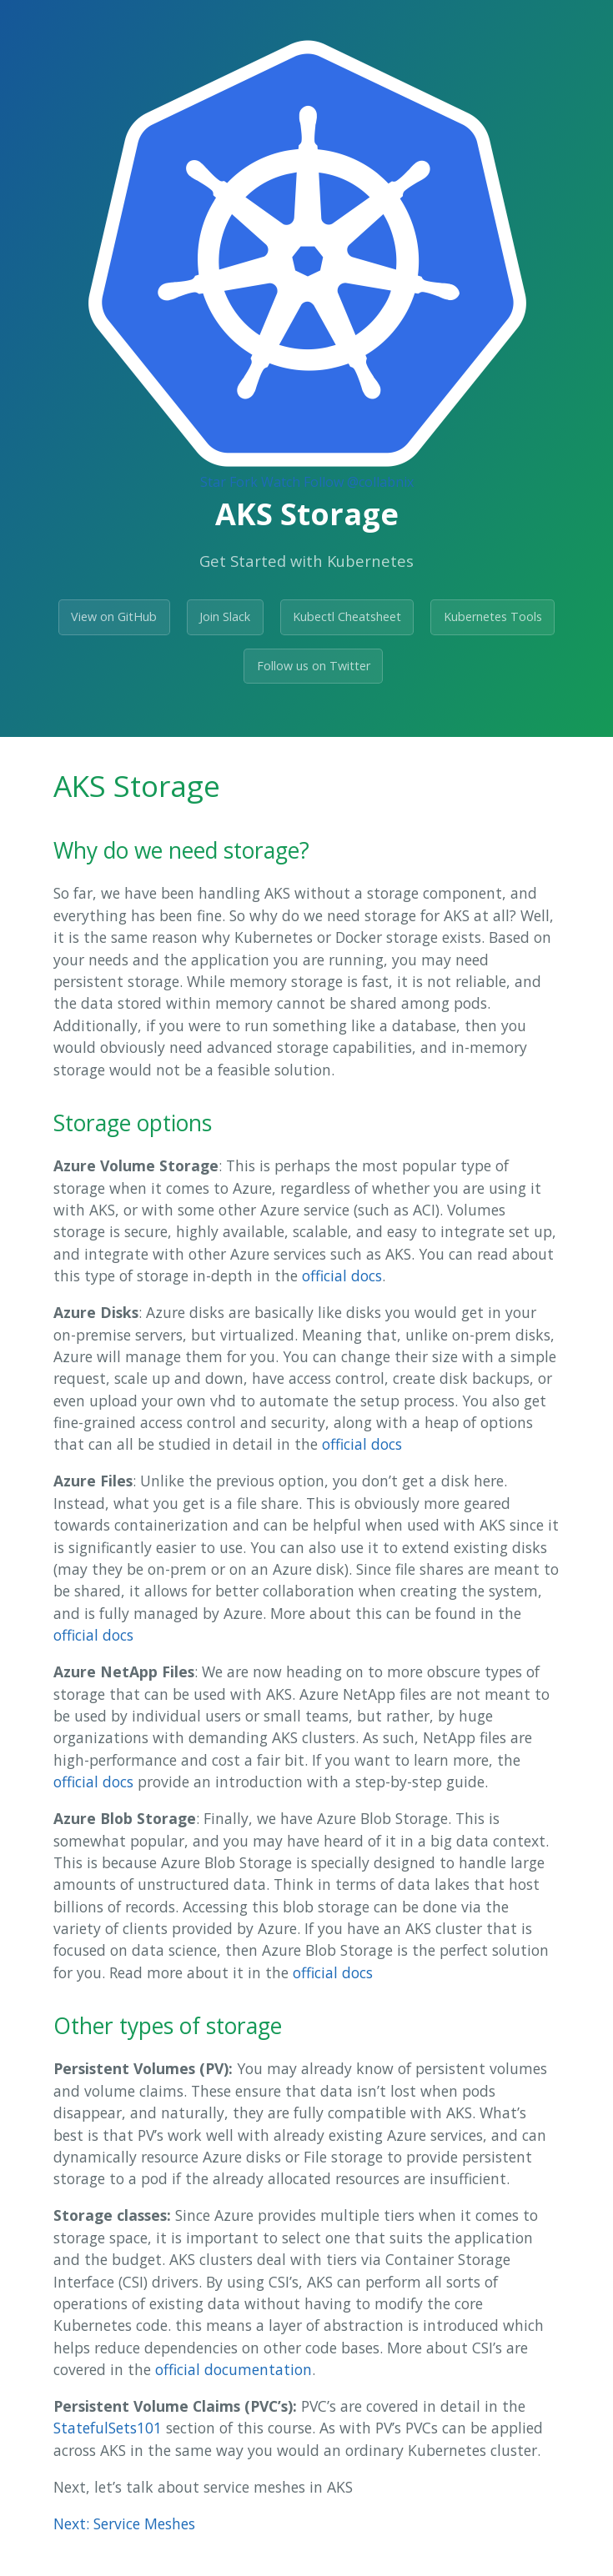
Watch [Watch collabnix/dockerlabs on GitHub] (280, 482)
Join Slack (224, 616)
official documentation (233, 2369)
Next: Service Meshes (124, 2523)
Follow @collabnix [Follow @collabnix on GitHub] (359, 482)
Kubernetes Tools (493, 616)
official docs (342, 1275)
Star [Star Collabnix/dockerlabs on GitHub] (213, 482)
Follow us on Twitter (313, 666)
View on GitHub (114, 616)
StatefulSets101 (107, 2428)
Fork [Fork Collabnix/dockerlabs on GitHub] (243, 482)
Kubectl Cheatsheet (347, 616)
